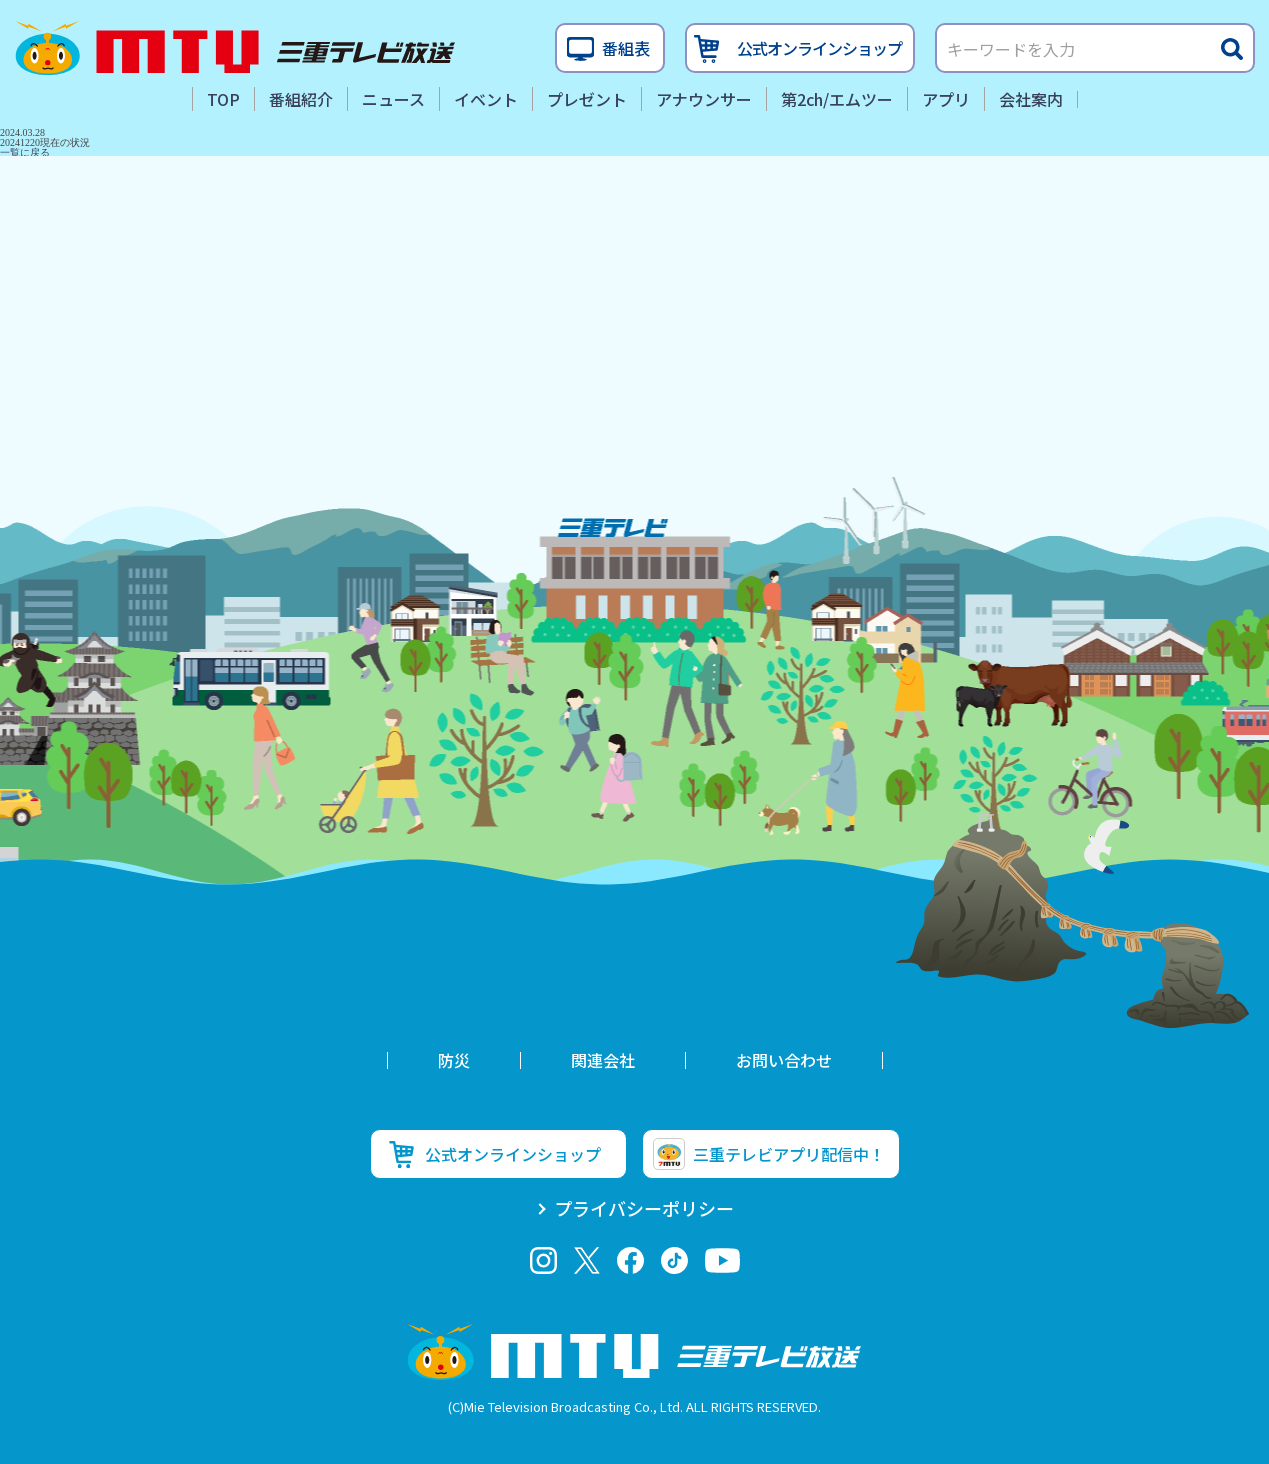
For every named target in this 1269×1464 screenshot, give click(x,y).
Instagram (543, 1260)
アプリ (946, 99)
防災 (454, 1060)
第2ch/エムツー (837, 99)
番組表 (626, 48)
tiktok (674, 1260)
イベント (486, 99)
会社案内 (1031, 99)
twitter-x (586, 1260)
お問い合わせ (784, 1060)
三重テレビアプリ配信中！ (789, 1154)
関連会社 (603, 1060)
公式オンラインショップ (819, 48)
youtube (722, 1260)
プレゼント (587, 99)
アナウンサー (704, 99)
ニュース (393, 99)
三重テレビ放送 (235, 48)
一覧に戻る (25, 152)
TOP (223, 99)
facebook (630, 1260)
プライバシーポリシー (644, 1208)
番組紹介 (301, 99)
